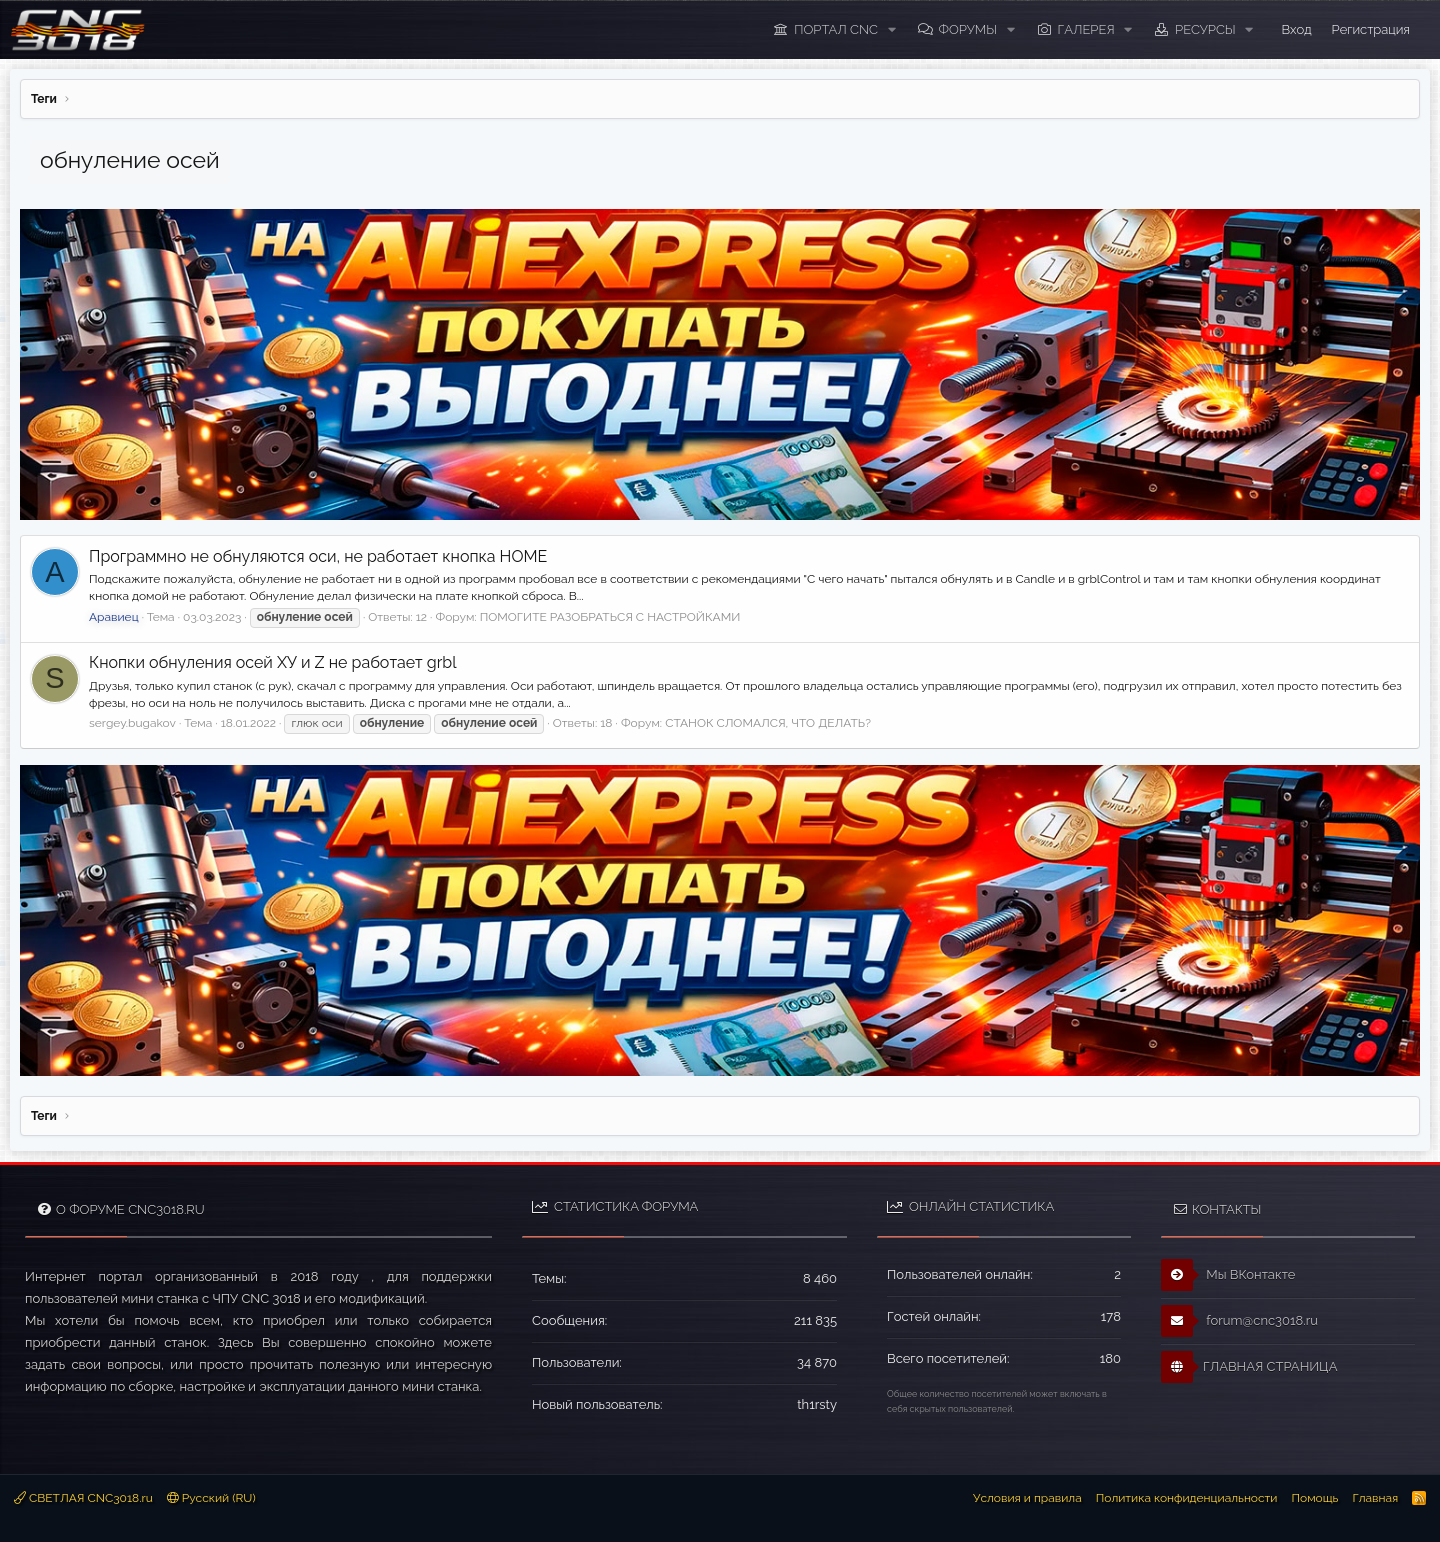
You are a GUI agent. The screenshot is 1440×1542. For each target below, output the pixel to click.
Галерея (1086, 29)
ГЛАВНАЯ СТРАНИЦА (1249, 1367)
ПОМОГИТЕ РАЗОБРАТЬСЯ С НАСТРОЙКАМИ (610, 617)
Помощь (1314, 1498)
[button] (892, 30)
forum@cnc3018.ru (1239, 1321)
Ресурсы (1205, 29)
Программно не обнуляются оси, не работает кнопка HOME (318, 556)
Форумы (967, 29)
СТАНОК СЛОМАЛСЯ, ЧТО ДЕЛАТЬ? (768, 723)
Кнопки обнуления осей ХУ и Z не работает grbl (273, 662)
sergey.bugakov (132, 723)
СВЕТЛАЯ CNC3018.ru (83, 1498)
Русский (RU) (211, 1498)
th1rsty (817, 1404)
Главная (1375, 1498)
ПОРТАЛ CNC (836, 29)
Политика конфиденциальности (1187, 1498)
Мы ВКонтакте (1228, 1275)
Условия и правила (1027, 1498)
